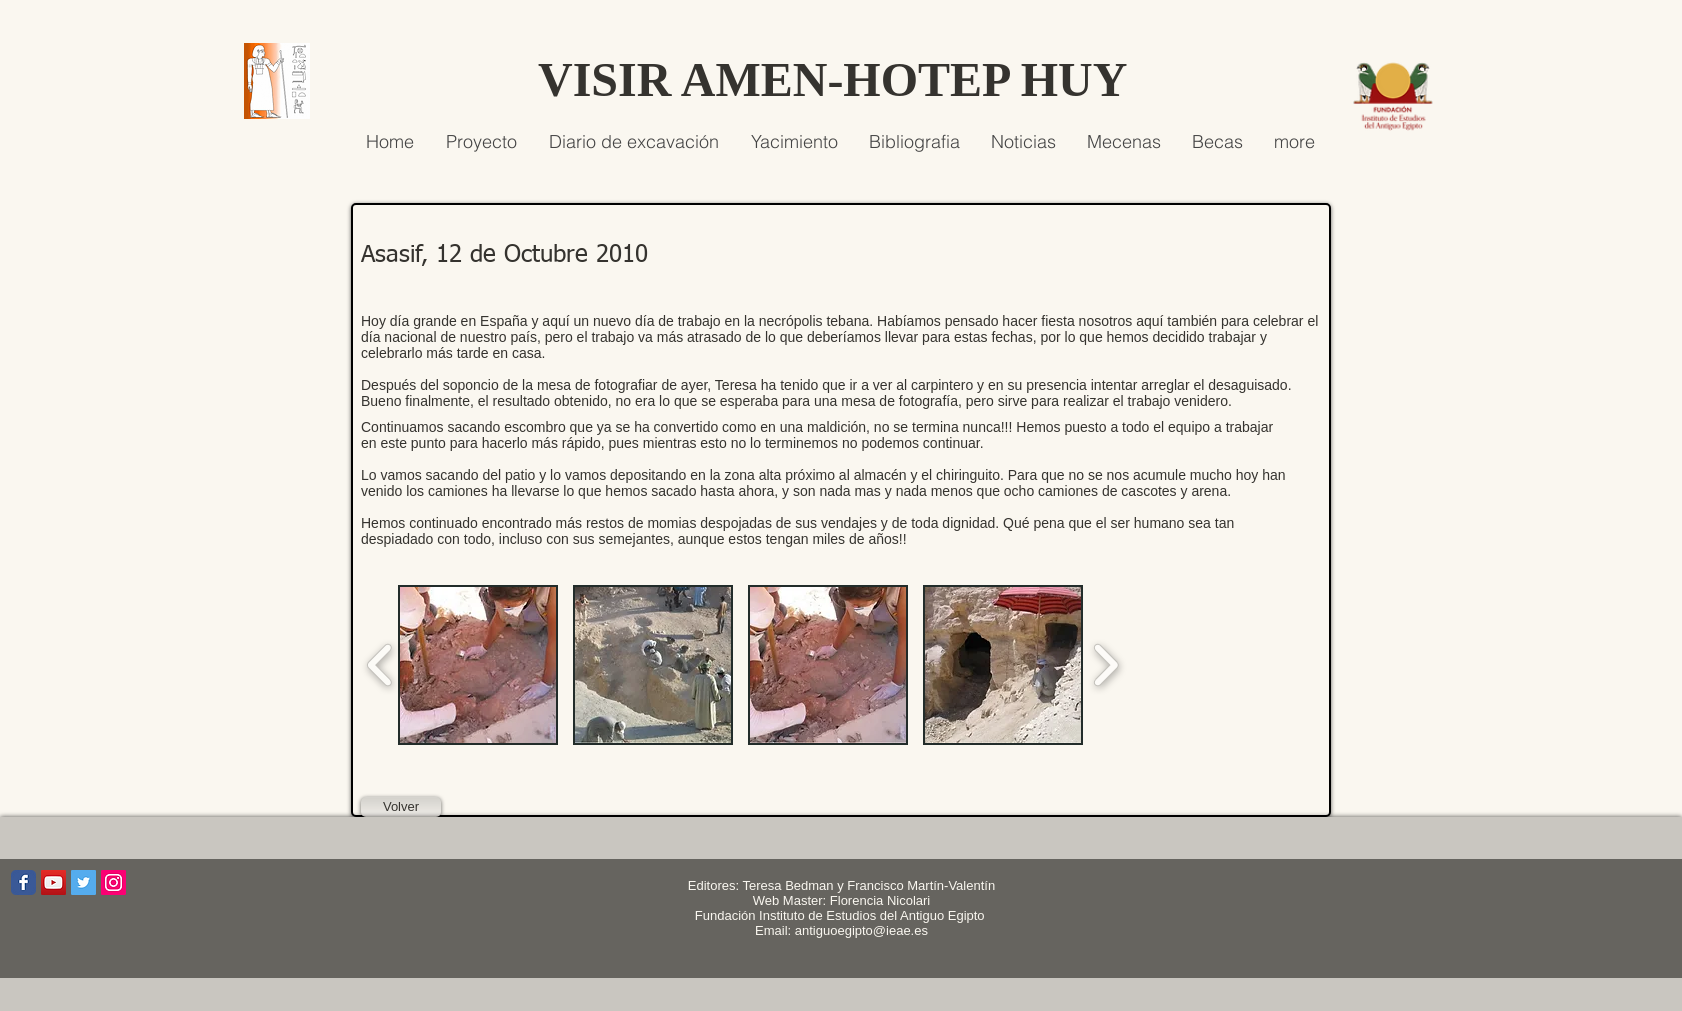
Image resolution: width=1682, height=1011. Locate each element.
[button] (478, 665)
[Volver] (401, 807)
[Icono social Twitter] (83, 882)
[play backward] (380, 665)
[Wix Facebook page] (23, 882)
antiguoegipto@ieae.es (861, 930)
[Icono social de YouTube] (53, 882)
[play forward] (1105, 665)
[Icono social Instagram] (113, 882)
